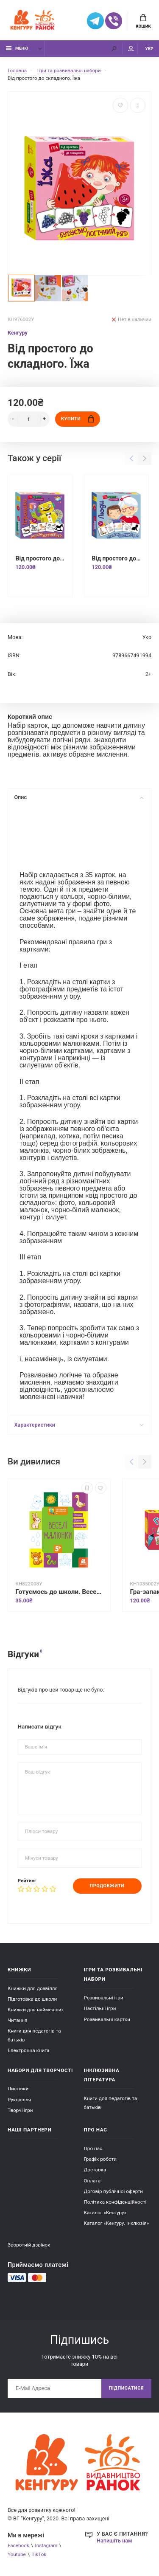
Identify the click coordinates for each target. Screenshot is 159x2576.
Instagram (46, 2545)
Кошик (143, 21)
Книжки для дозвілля (33, 1988)
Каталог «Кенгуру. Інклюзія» (116, 2223)
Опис (78, 797)
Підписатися (126, 2388)
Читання (18, 2020)
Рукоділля (19, 2100)
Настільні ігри (100, 2008)
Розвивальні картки (107, 2019)
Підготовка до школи (32, 1999)
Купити (77, 418)
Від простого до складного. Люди (116, 558)
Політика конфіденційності (115, 2202)
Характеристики (78, 1425)
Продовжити (107, 1886)
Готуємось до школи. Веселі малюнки (59, 1592)
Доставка (95, 2170)
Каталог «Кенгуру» (105, 2213)
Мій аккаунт (131, 48)
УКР (149, 48)
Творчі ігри (20, 2110)
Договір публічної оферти (113, 2191)
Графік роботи (100, 2159)
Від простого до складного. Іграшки (40, 558)
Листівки (18, 2089)
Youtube (17, 2554)
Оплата (92, 2181)
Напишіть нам (114, 2540)
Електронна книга (29, 2050)
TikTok (39, 2554)
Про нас (93, 2148)
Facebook (18, 2545)
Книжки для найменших (36, 2010)
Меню (17, 48)
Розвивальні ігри (103, 1998)
